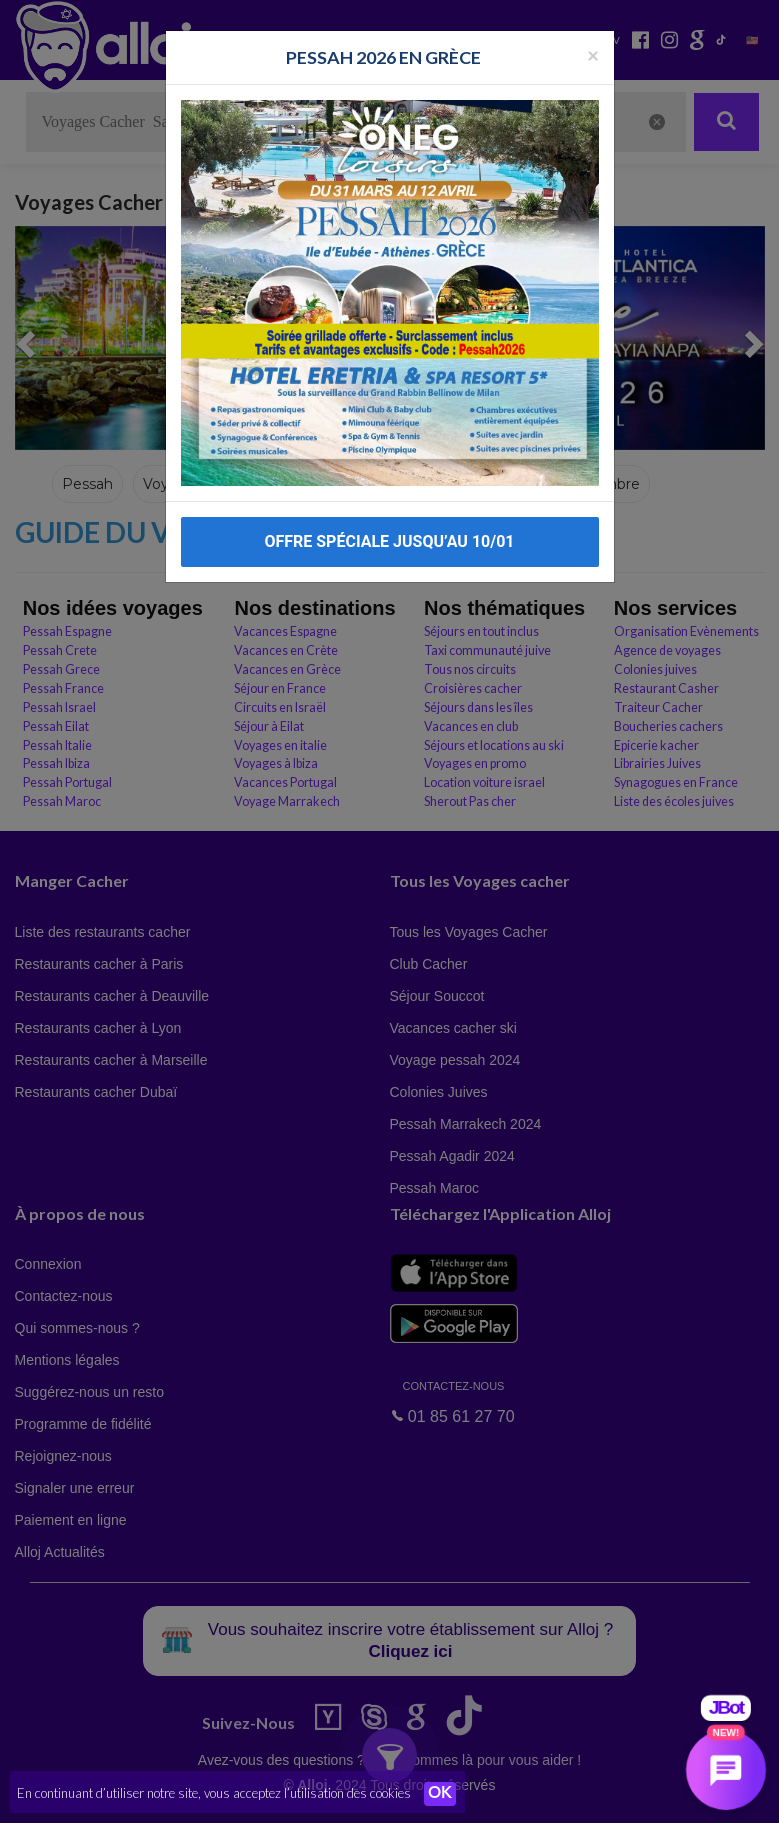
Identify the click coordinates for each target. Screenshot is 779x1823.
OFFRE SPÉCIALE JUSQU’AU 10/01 (389, 535)
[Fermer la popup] (593, 48)
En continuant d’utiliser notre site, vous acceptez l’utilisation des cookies (214, 1793)
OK (440, 1794)
